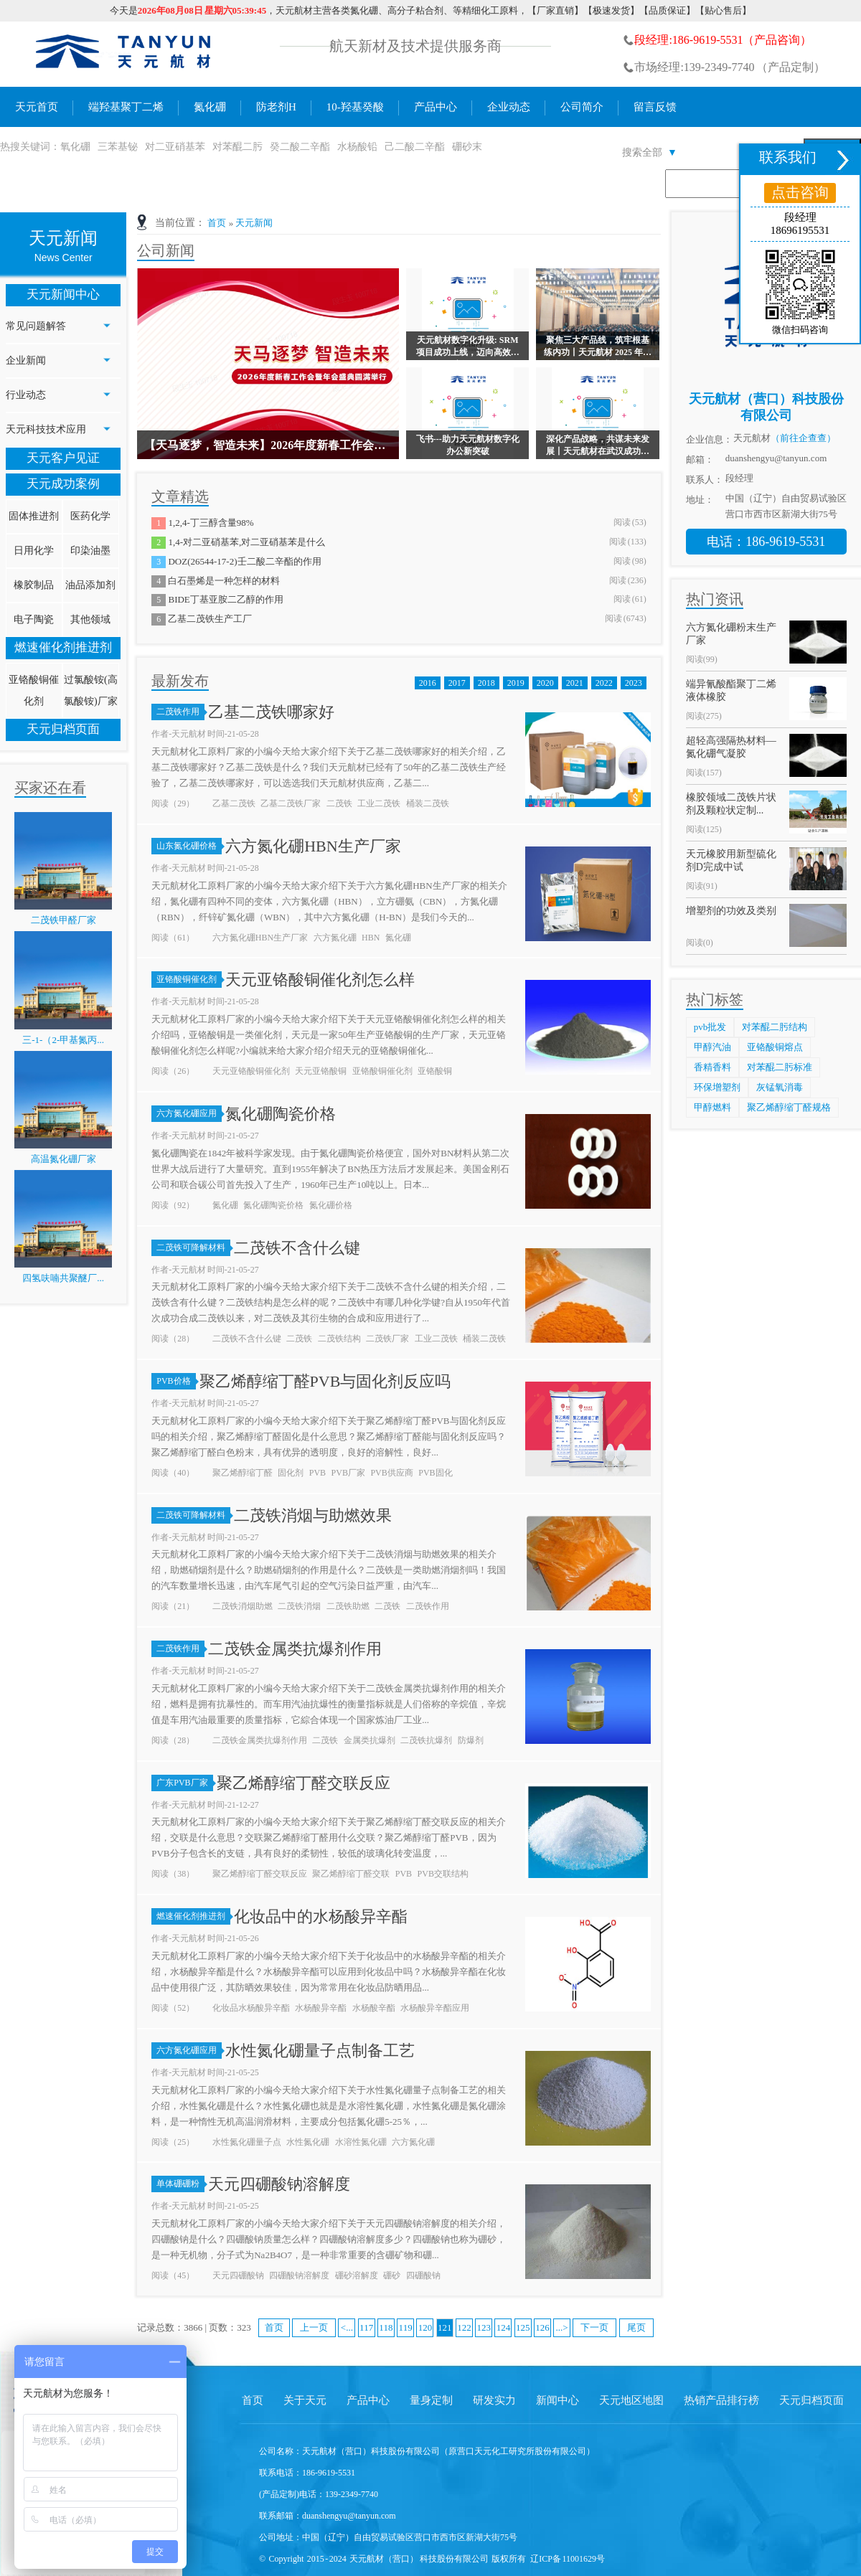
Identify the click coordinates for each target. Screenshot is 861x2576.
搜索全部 (649, 152)
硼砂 (391, 2275)
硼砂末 (467, 146)
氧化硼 (75, 146)
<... (347, 2327)
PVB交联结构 (443, 1874)
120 (425, 2327)
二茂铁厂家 (387, 1339)
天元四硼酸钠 (238, 2275)
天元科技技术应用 (46, 429)
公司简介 (581, 107)
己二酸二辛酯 (415, 146)
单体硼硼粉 (180, 2184)
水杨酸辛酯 (373, 2008)
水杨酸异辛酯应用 (434, 2008)
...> (562, 2327)
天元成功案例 (63, 484)
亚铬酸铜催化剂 (189, 979)
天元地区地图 (631, 2400)
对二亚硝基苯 (175, 146)
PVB (317, 1473)
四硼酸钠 (423, 2275)
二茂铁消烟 (299, 1606)
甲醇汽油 (712, 1047)
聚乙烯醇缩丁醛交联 (351, 1874)
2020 (545, 683)
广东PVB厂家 (184, 1783)
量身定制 (431, 2400)
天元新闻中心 (63, 294)
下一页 (594, 2327)
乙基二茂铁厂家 (290, 803)
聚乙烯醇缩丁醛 (242, 1473)
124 (504, 2327)
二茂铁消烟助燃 (242, 1606)
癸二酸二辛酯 (300, 146)
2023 (633, 683)
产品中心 (435, 107)
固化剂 (291, 1473)
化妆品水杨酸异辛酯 (251, 2008)
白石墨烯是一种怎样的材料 (224, 580)
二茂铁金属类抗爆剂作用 (295, 1649)
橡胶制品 (34, 585)
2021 (574, 683)
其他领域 (90, 619)
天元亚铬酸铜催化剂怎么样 (320, 980)
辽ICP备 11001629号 (567, 2559)
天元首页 (36, 107)
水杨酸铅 (357, 146)
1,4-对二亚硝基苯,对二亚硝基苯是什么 (246, 542)
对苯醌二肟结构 (774, 1027)
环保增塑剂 (717, 1087)
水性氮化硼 (307, 2142)
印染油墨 (90, 550)
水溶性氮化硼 (361, 2142)
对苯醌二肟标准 (779, 1067)
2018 (486, 683)
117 (366, 2327)
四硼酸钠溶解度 (299, 2275)
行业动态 (26, 395)
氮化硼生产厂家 (124, 54)
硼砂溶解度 (356, 2275)
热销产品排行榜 (721, 2400)
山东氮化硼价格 (189, 846)
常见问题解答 (36, 326)
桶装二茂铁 (427, 803)
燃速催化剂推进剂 (63, 647)
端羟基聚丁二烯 (126, 107)
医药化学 (90, 516)
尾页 (636, 2327)
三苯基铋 (118, 146)
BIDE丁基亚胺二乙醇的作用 (225, 599)
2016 (427, 683)
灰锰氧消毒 (779, 1087)
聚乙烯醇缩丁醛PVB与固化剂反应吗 (325, 1381)
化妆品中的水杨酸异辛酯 (321, 1916)
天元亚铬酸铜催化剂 (251, 1071)
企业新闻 (26, 360)
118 (385, 2327)
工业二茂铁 (378, 803)
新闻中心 (557, 2400)
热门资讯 (714, 599)
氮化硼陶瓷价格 (280, 1114)
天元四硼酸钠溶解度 (279, 2184)
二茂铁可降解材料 (193, 1247)
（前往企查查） (803, 438)
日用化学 (34, 550)
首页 (216, 222)
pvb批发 (710, 1027)
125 (523, 2327)
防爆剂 (471, 1740)
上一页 (314, 2327)
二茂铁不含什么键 (297, 1248)
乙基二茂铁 (233, 803)
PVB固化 (435, 1473)
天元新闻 (254, 222)
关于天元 (304, 2400)
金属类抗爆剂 (369, 1740)
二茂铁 (339, 803)
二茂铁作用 (180, 712)
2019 (515, 683)
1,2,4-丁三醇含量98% (210, 522)
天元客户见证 (63, 458)
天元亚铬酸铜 (321, 1071)
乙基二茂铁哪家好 (271, 712)
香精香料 (712, 1067)
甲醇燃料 (712, 1107)
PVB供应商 (391, 1473)
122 (464, 2327)
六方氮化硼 (335, 938)
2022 (604, 683)
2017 (457, 683)
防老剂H (276, 107)
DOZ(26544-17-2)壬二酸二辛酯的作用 (244, 561)
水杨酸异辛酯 (321, 2008)
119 (406, 2327)
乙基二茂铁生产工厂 (210, 618)
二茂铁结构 (339, 1339)
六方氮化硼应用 (189, 1113)
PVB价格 (175, 1381)
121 (445, 2327)
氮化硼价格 (330, 1205)
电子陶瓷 (34, 619)
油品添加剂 (90, 585)
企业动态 (508, 107)
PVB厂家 (348, 1473)
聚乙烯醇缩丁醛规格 (789, 1107)
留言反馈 (655, 107)
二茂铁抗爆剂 (426, 1740)
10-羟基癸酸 (355, 107)
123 (483, 2327)
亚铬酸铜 (435, 1071)
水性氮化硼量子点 (246, 2142)
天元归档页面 (63, 729)
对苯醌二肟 (237, 146)
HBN (371, 938)
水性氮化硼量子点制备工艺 (320, 2051)
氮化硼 (210, 107)
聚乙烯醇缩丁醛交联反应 (303, 1783)
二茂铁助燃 (348, 1606)
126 (542, 2327)
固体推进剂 (34, 516)
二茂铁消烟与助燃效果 (313, 1515)
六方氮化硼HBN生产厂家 (312, 846)
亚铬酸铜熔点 (775, 1047)
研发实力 (494, 2400)
